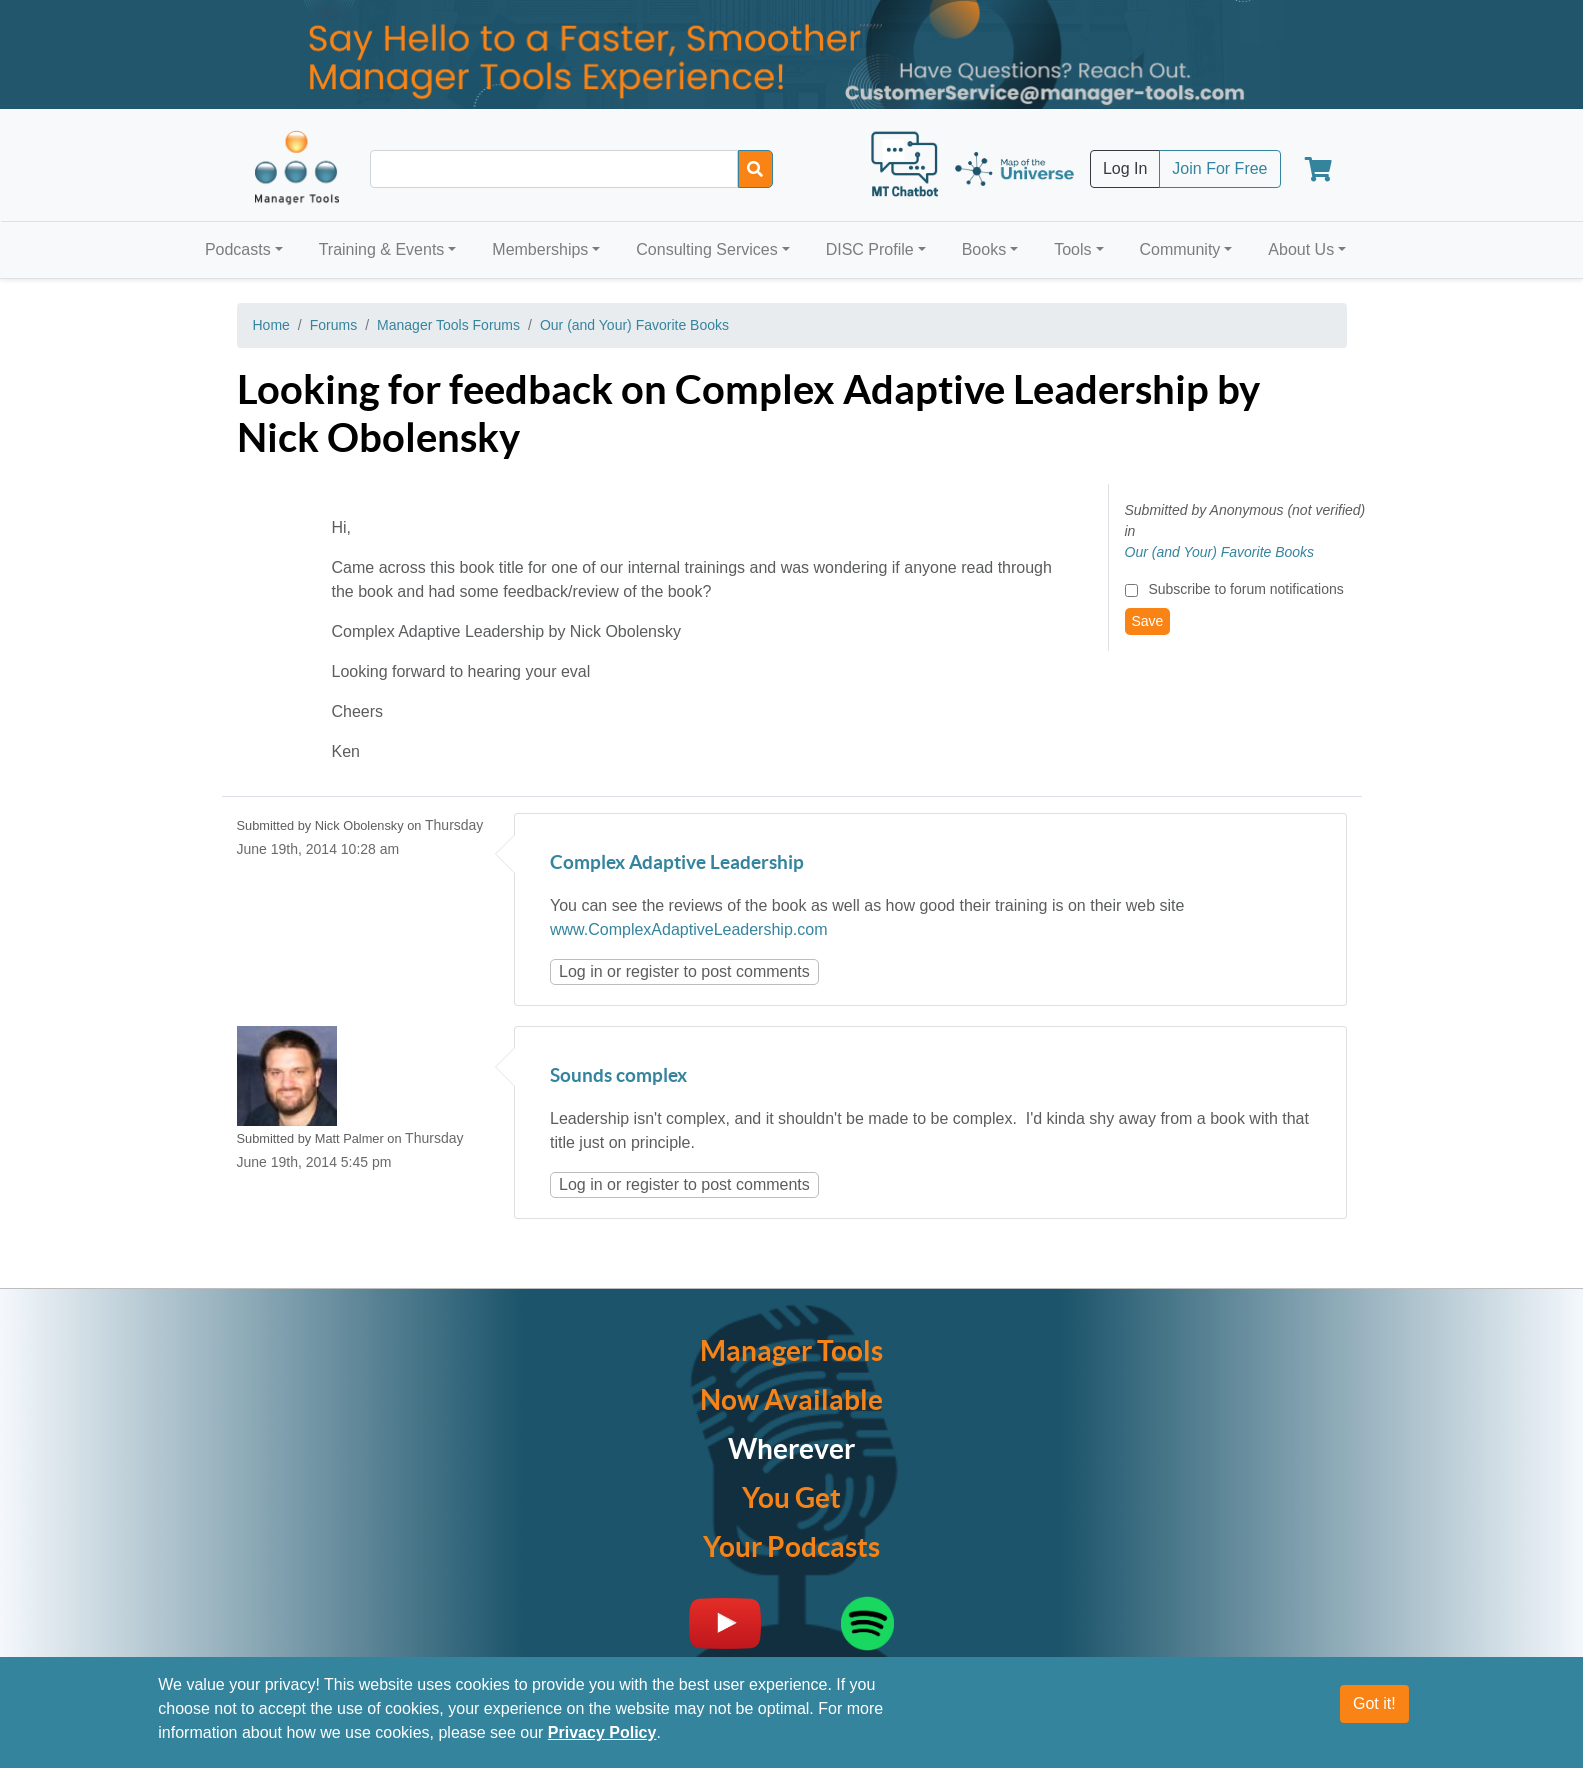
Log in (581, 971)
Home (271, 325)
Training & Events (382, 249)
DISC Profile (870, 249)
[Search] (755, 169)
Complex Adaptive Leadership (677, 863)
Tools (1072, 249)
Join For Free (1219, 168)
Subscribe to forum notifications (1245, 589)
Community (1179, 249)
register (652, 971)
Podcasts (238, 249)
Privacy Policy (602, 1732)
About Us (1301, 249)
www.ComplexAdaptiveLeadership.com (688, 929)
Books (984, 249)
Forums (333, 325)
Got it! (1374, 1703)
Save (1148, 621)
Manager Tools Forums (448, 325)
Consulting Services (706, 249)
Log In (1125, 168)
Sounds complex (618, 1076)
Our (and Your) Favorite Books (634, 325)
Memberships (540, 249)
